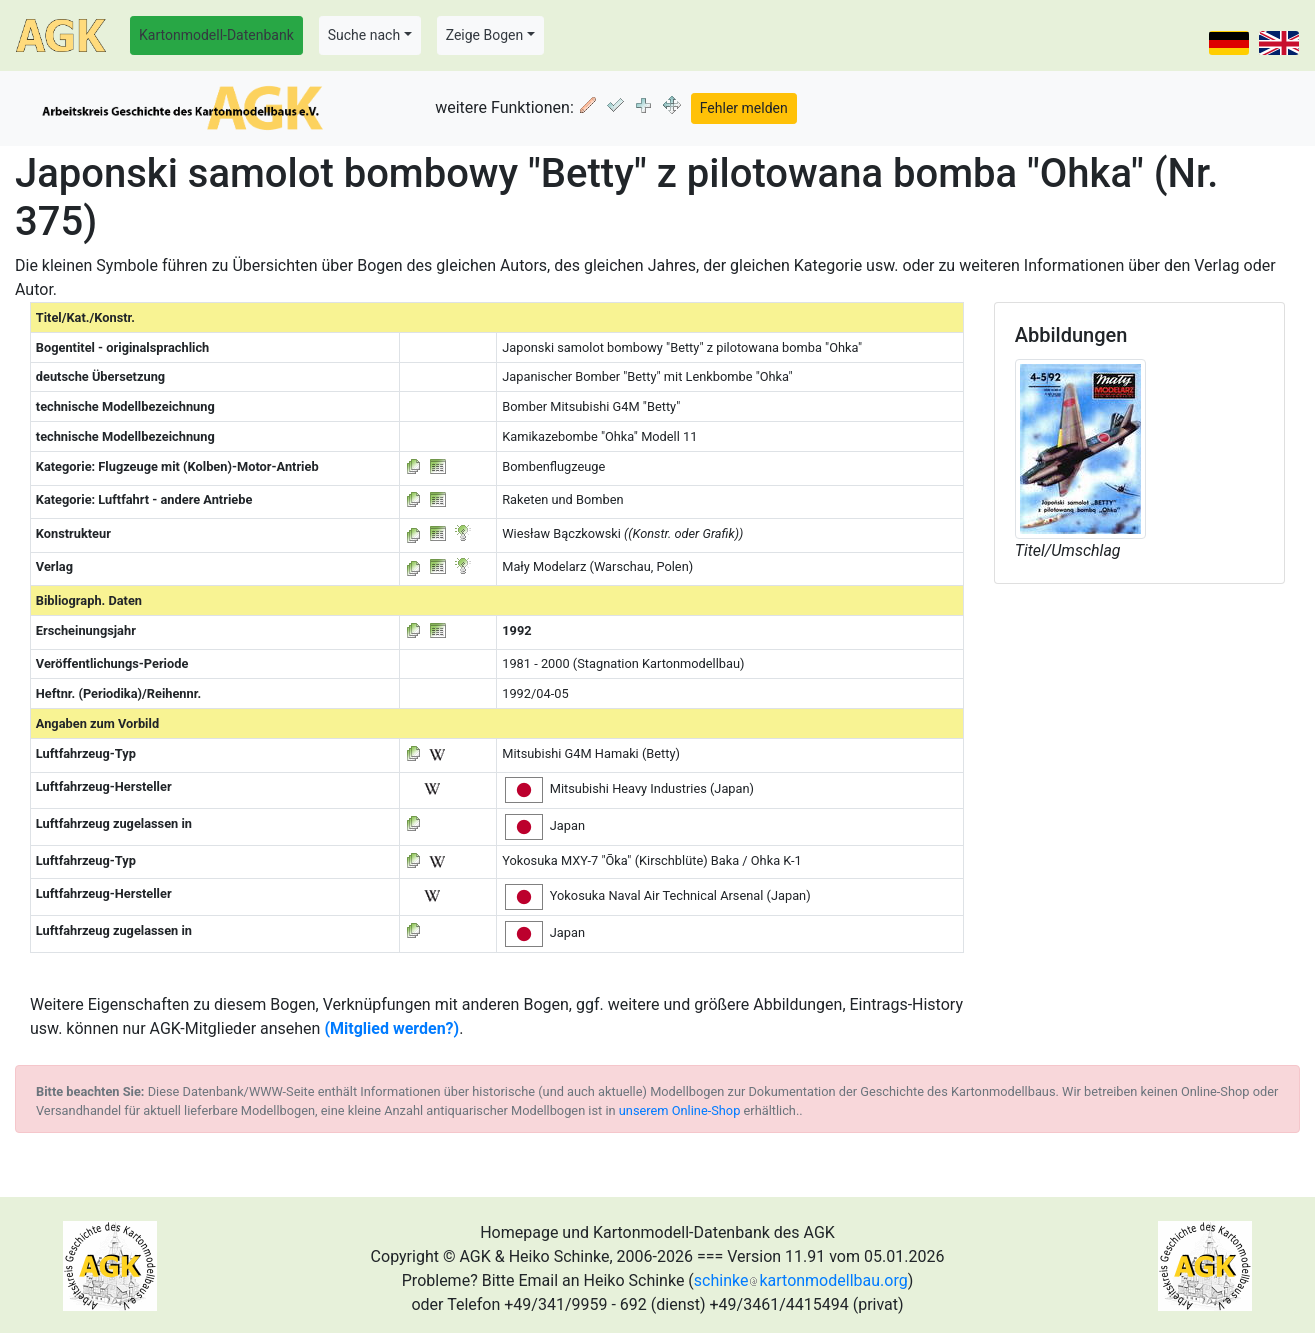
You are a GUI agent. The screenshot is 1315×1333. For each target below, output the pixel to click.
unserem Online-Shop (680, 1110)
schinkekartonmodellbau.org (801, 1280)
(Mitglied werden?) (391, 1028)
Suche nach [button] (364, 35)
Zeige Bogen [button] (485, 35)
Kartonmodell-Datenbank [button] (216, 35)
